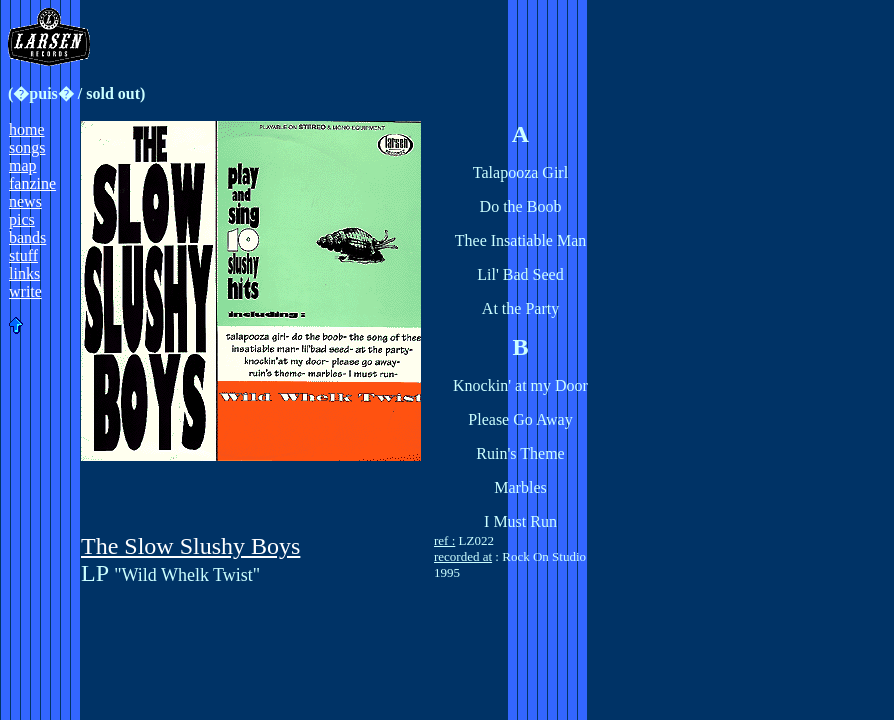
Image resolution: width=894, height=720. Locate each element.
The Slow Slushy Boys (190, 546)
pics (22, 219)
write (25, 291)
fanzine (32, 183)
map (23, 165)
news (25, 201)
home (27, 129)
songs (27, 147)
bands (27, 237)
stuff (23, 255)
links (24, 273)
